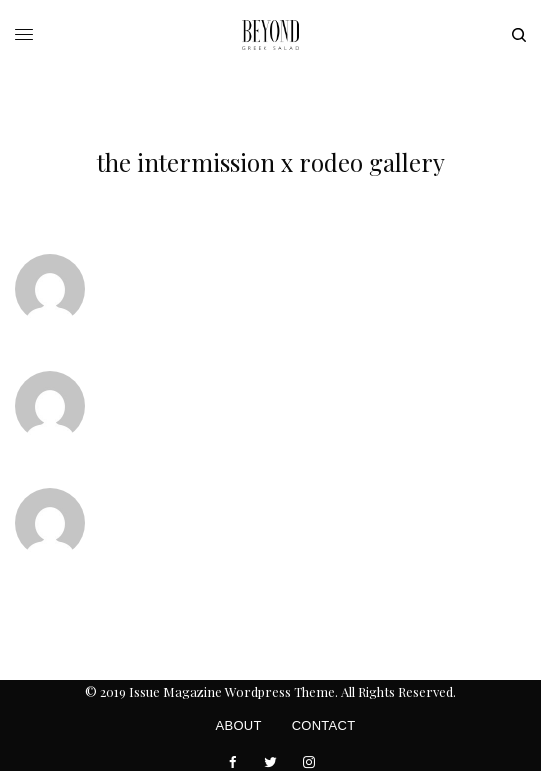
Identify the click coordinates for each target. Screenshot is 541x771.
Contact (324, 725)
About (239, 725)
